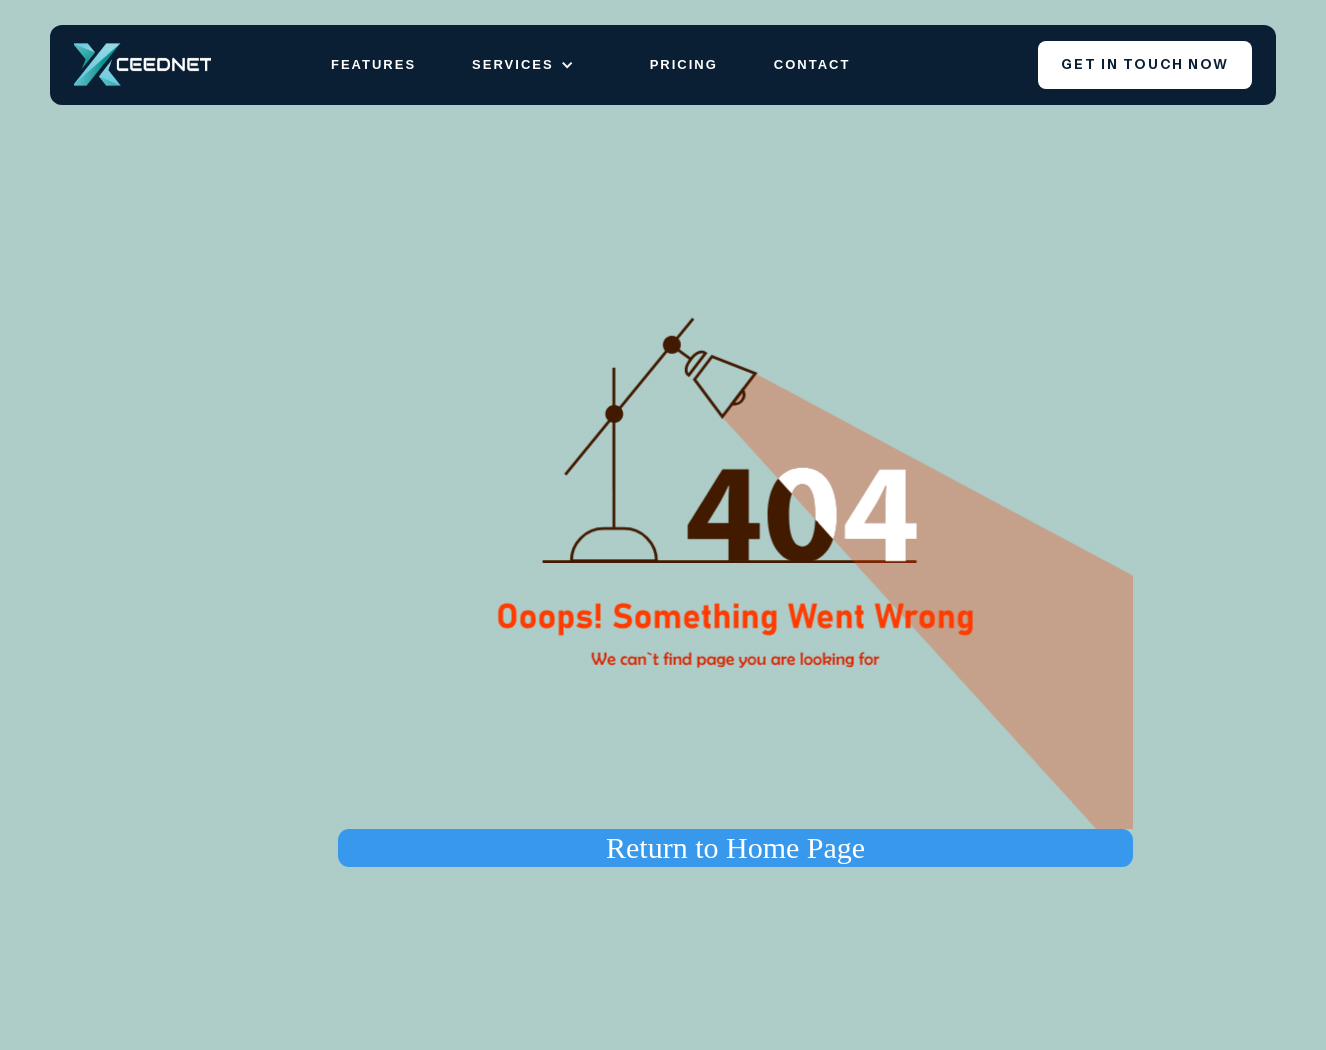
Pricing (684, 64)
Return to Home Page (735, 847)
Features (373, 64)
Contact (812, 64)
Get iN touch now (1145, 64)
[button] (533, 65)
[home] (142, 64)
